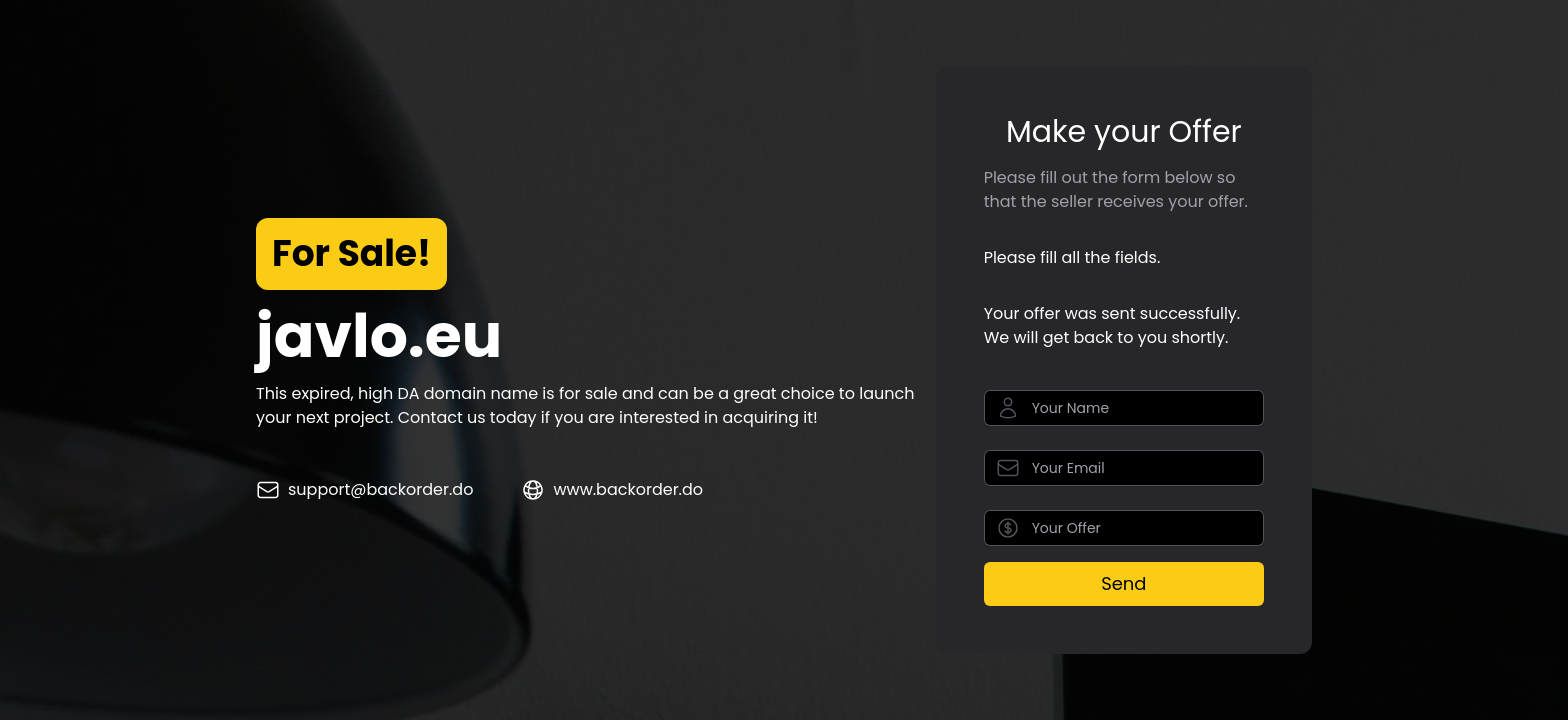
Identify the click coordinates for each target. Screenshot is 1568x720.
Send (1123, 583)
